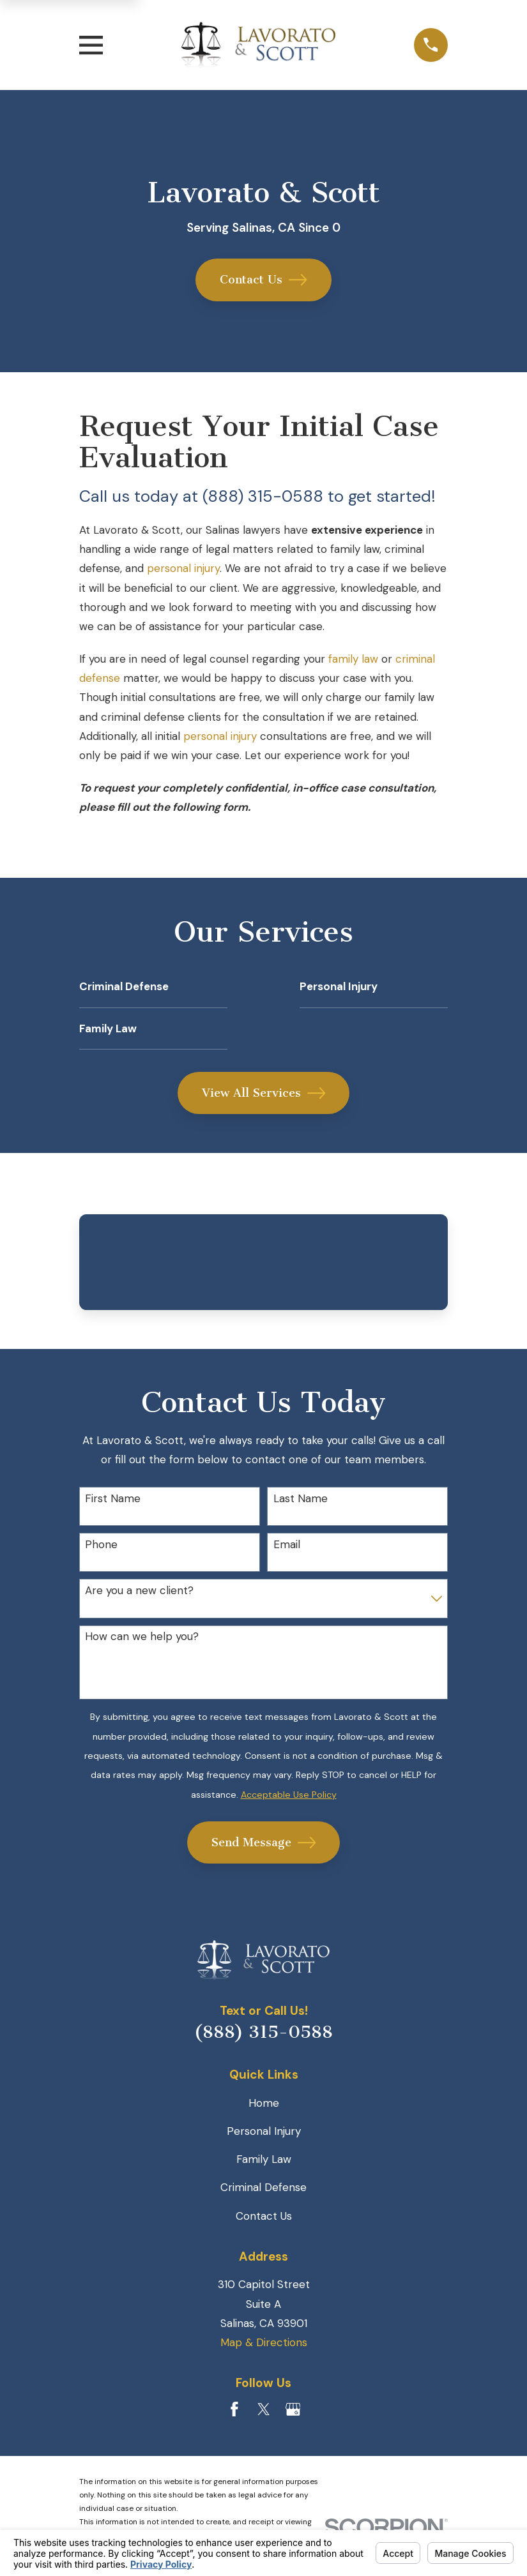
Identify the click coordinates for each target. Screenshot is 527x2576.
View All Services (264, 1093)
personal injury (183, 568)
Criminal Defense (263, 2187)
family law (353, 659)
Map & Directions (263, 2342)
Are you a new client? (139, 1590)
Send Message (263, 1842)
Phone (101, 1544)
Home (263, 2103)
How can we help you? (142, 1636)
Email (286, 1544)
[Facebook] (234, 2409)
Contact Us (263, 280)
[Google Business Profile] (293, 2409)
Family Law (263, 2159)
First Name (113, 1498)
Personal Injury (264, 2131)
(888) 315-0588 (263, 2032)
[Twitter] (263, 2409)
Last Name (300, 1498)
